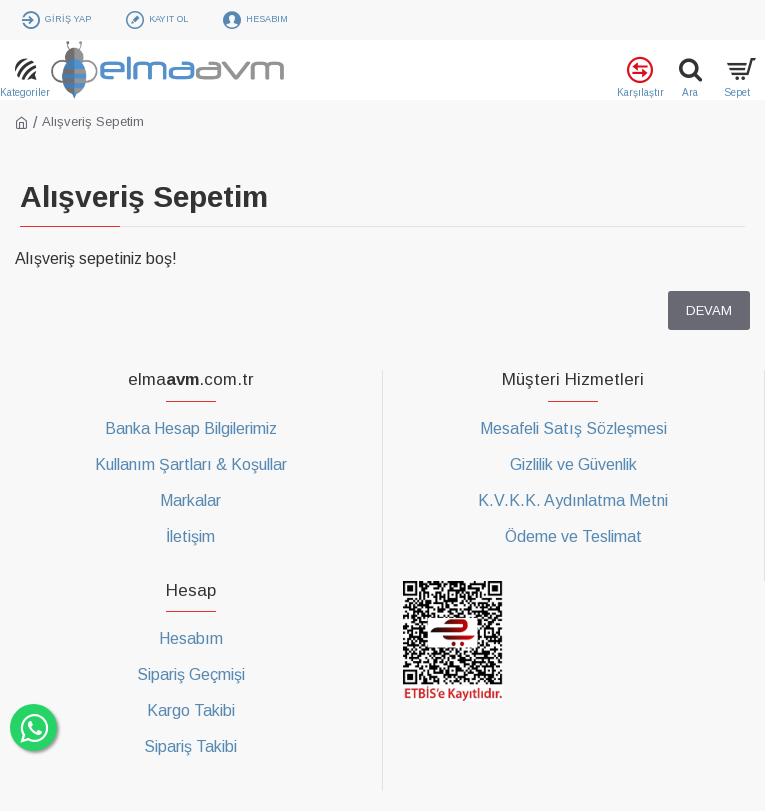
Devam (709, 310)
